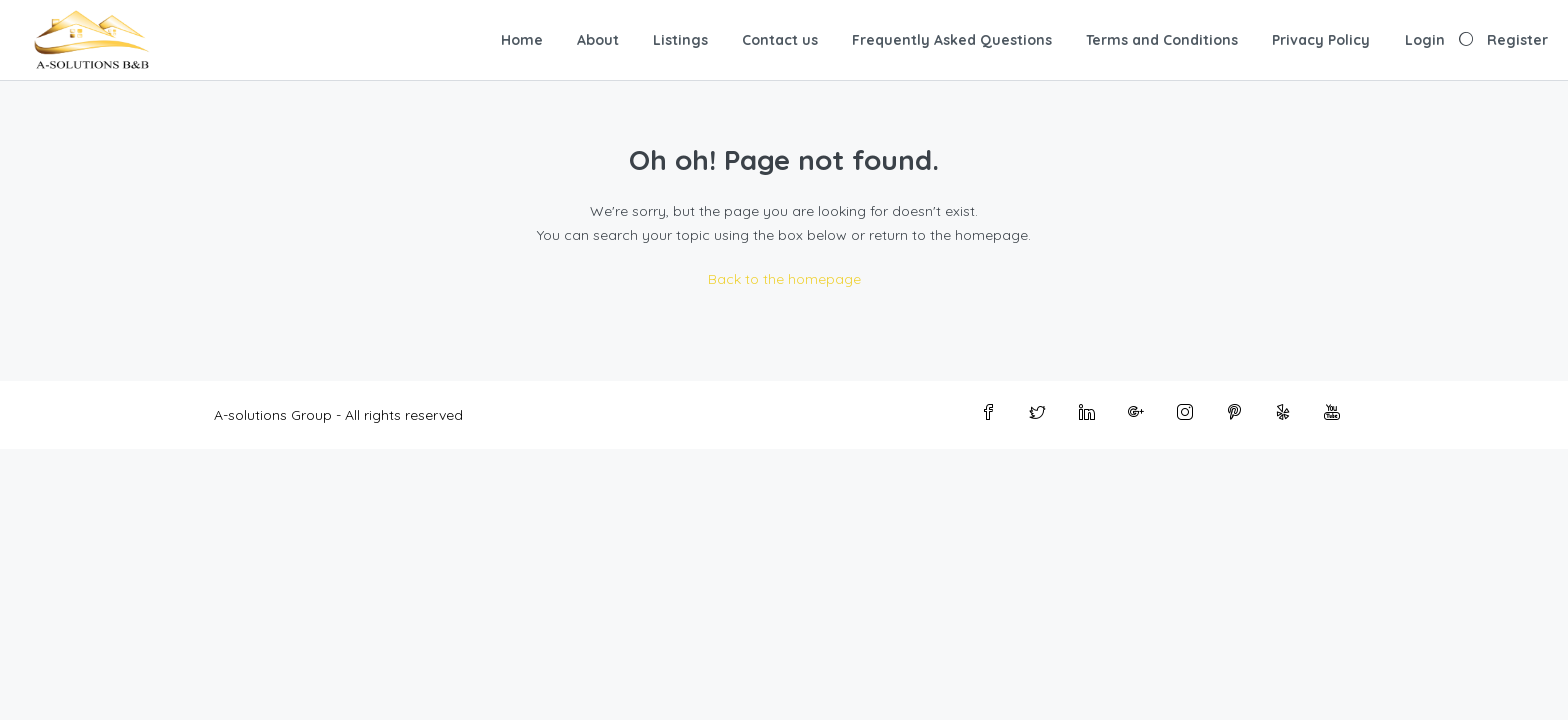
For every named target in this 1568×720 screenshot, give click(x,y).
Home (522, 40)
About (598, 40)
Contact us (780, 40)
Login (1425, 40)
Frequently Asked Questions (952, 40)
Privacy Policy (1321, 40)
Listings (680, 40)
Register (1517, 40)
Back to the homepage (784, 279)
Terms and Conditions (1162, 40)
